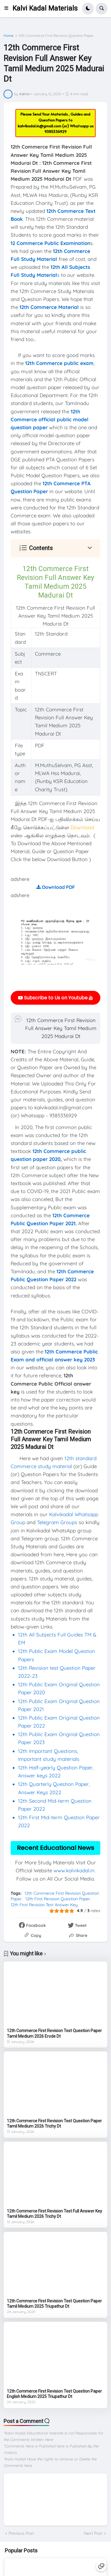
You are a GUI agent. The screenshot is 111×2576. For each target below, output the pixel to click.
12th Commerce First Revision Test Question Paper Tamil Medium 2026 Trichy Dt (54, 2123)
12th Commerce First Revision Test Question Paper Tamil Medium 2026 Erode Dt (54, 2033)
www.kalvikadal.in (74, 1870)
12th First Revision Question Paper (57, 1898)
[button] (8, 8)
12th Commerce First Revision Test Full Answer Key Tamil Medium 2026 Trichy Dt (54, 2214)
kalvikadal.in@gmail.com (40, 126)
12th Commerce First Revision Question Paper (56, 35)
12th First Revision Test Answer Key (44, 1904)
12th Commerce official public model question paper (50, 419)
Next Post (93, 2533)
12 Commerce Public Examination (50, 243)
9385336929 (55, 131)
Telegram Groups (57, 1522)
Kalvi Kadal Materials (45, 8)
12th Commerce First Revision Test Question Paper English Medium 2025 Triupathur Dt (54, 2394)
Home (9, 35)
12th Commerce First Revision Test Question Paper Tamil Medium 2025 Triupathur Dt (54, 2304)
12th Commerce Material (49, 307)
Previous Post (21, 2533)
